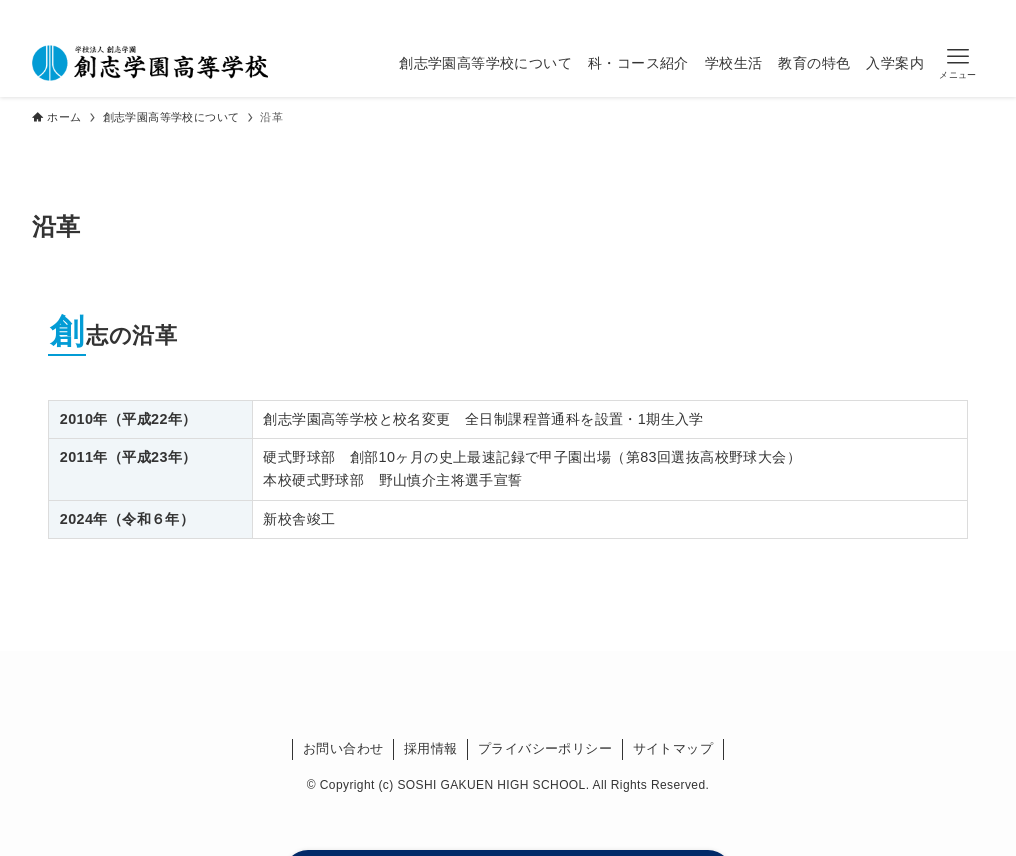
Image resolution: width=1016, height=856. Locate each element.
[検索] (615, 14)
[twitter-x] (511, 14)
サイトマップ (673, 748)
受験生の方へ (867, 13)
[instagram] (537, 14)
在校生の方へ (674, 13)
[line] (563, 14)
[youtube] (589, 14)
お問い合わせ (343, 748)
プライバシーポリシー (545, 748)
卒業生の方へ (771, 13)
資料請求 (949, 13)
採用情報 (431, 748)
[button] (958, 63)
